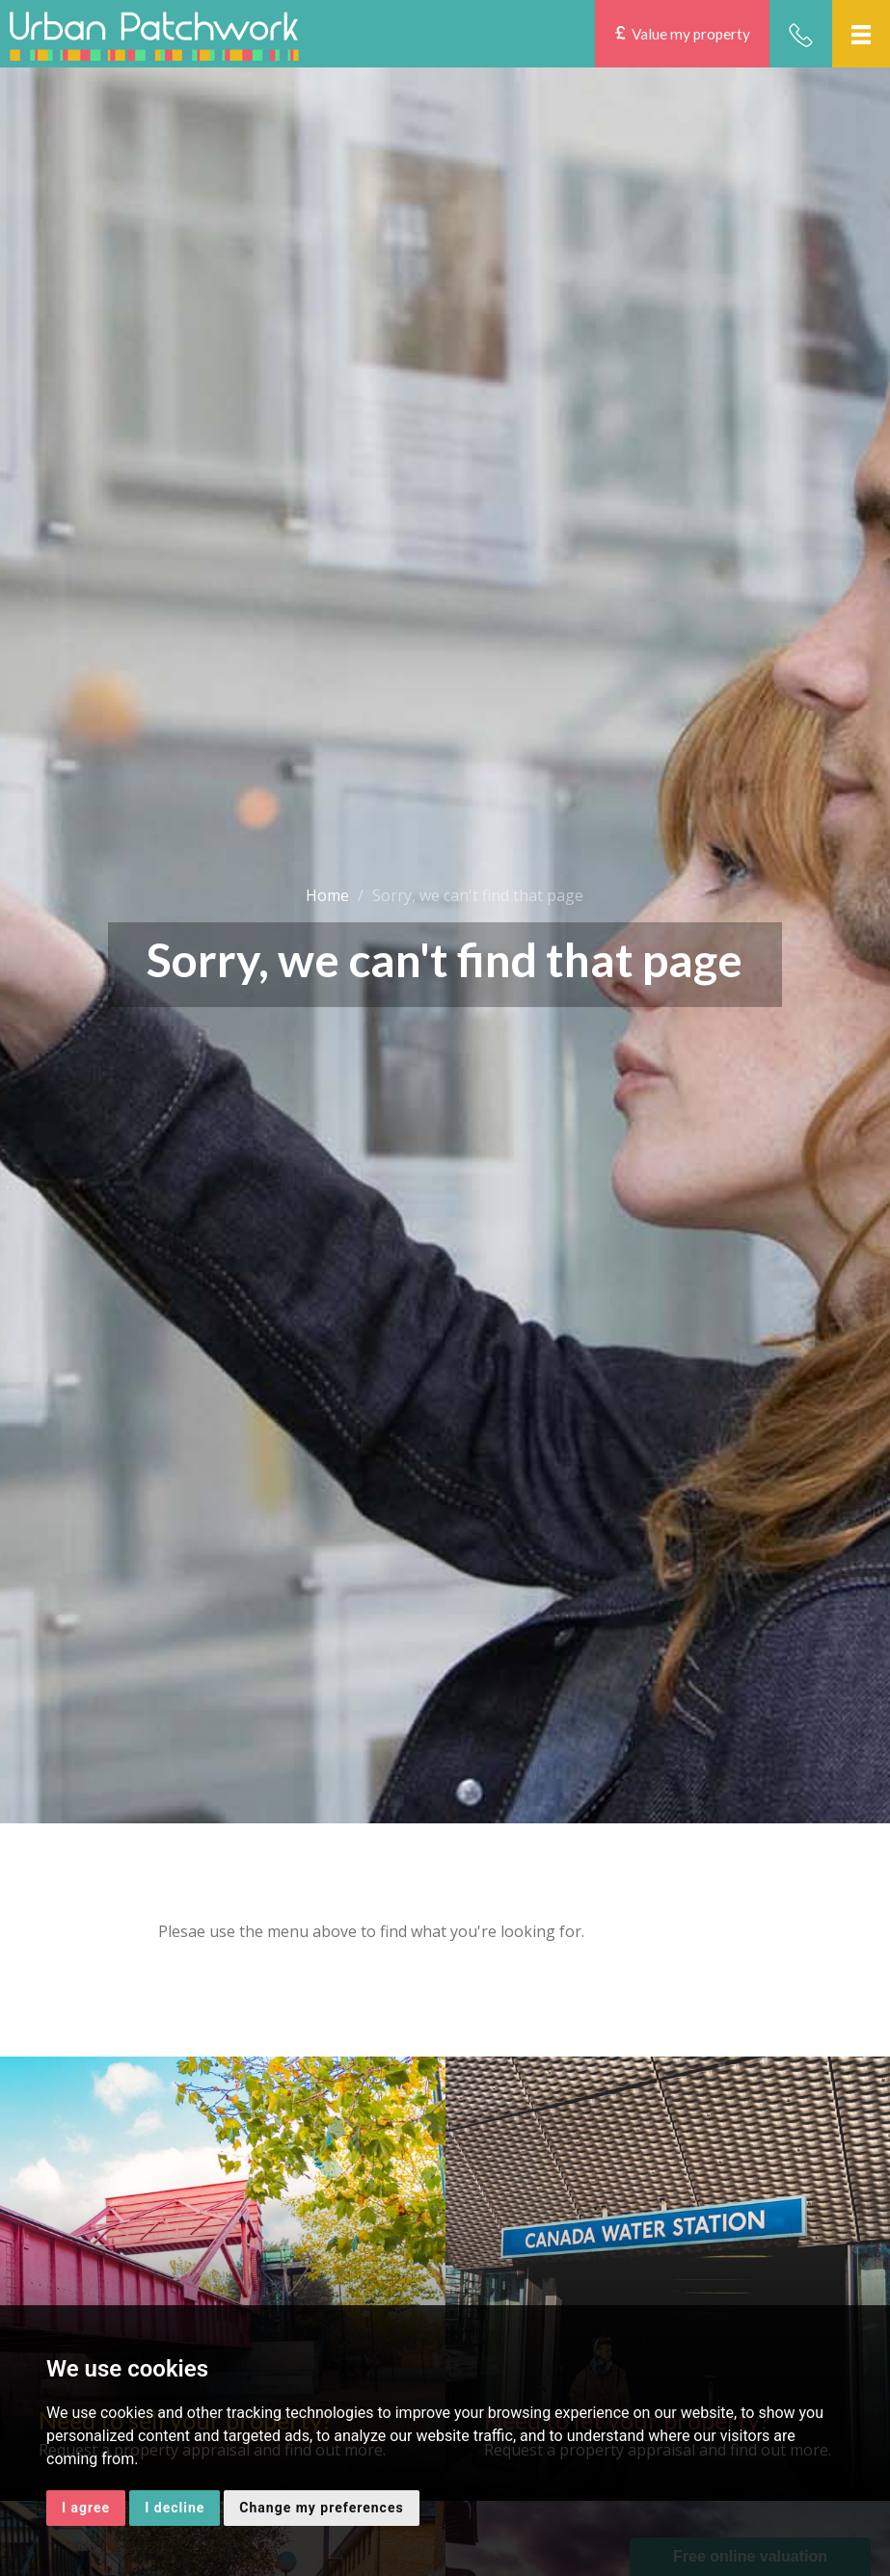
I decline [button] (174, 2507)
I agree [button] (86, 2507)
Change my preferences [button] (321, 2507)
